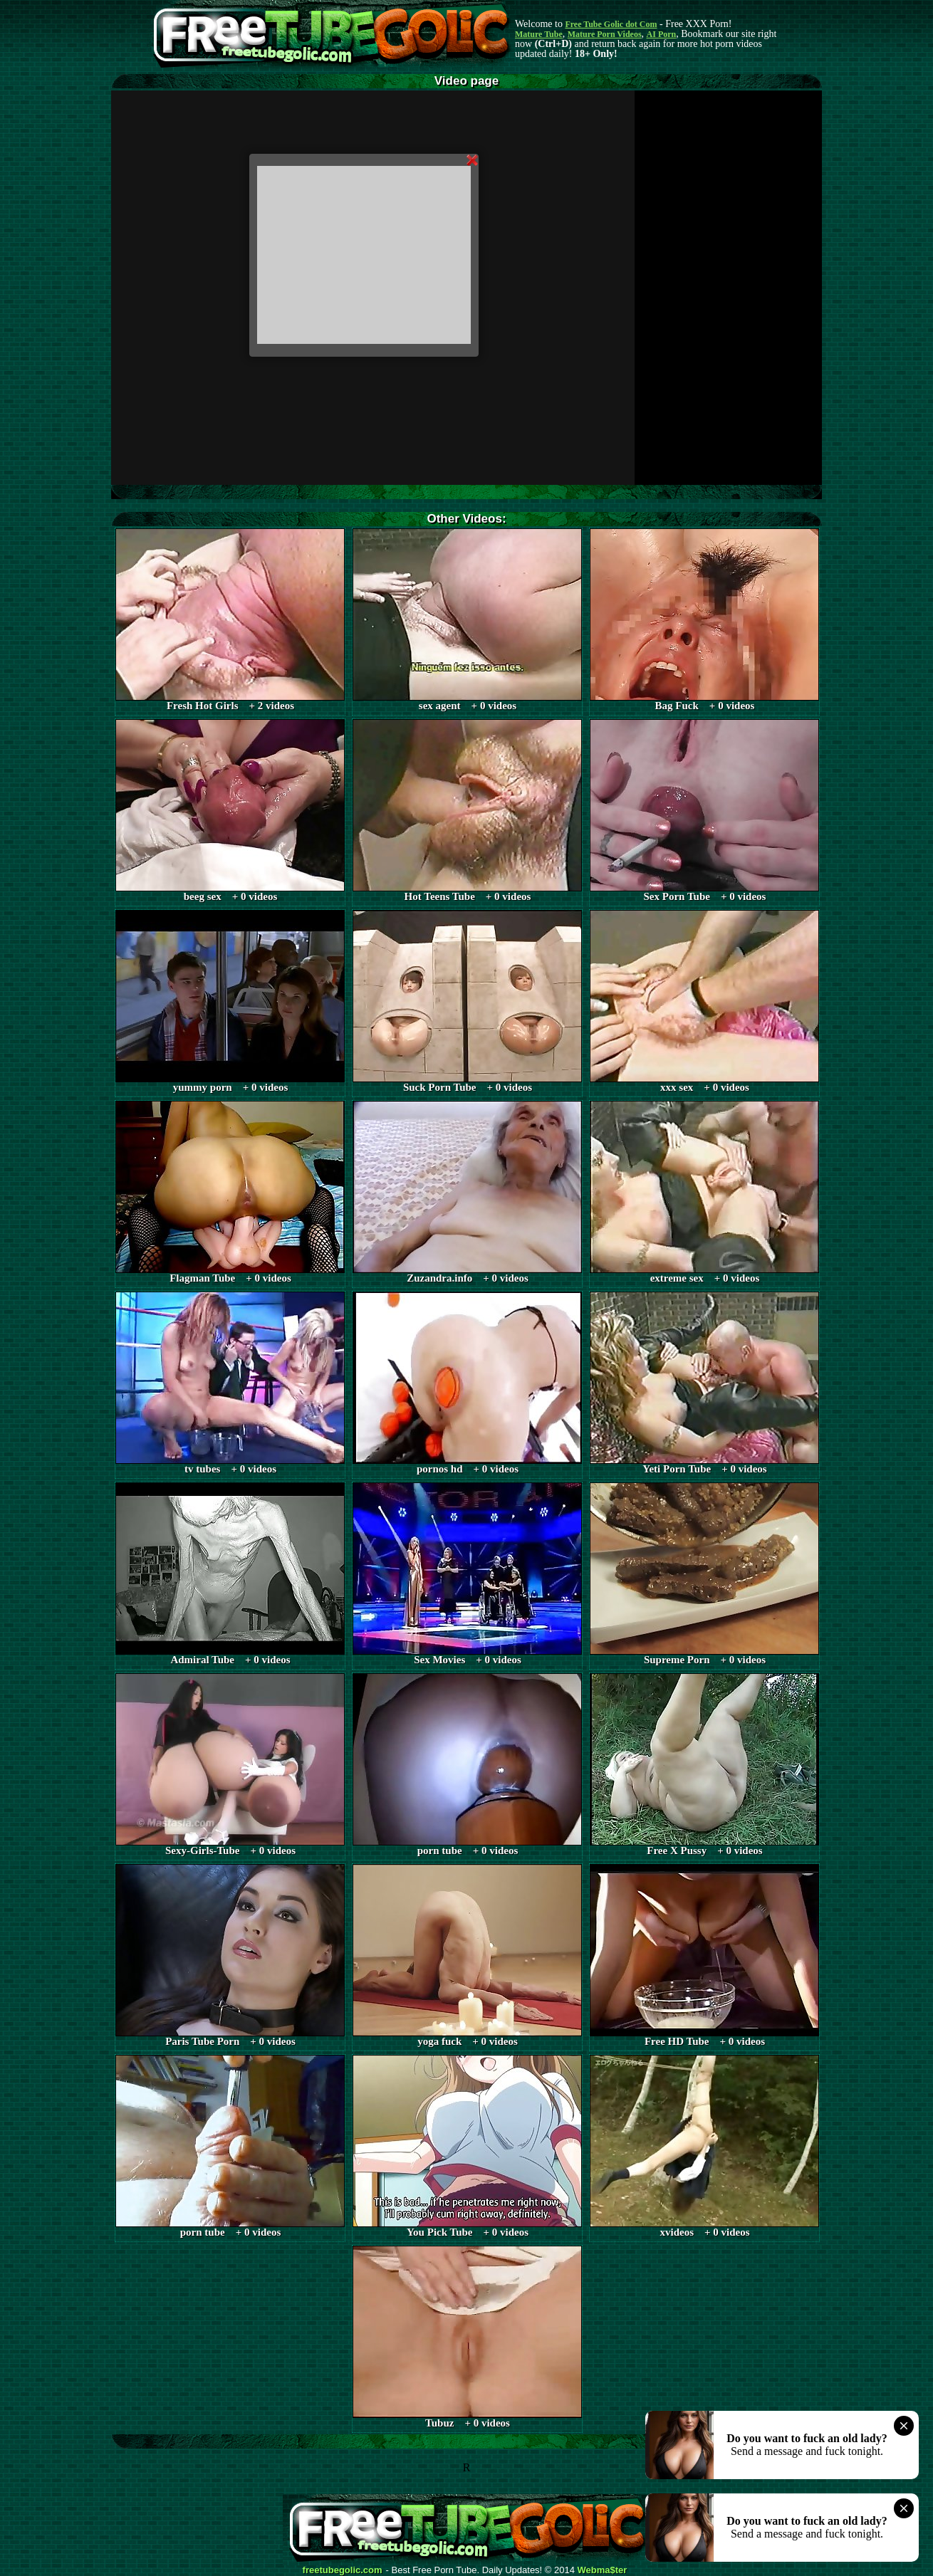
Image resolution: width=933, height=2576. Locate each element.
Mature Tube (539, 34)
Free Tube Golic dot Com (611, 24)
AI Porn (662, 34)
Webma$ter (602, 2570)
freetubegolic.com (342, 2570)
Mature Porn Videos (605, 34)
